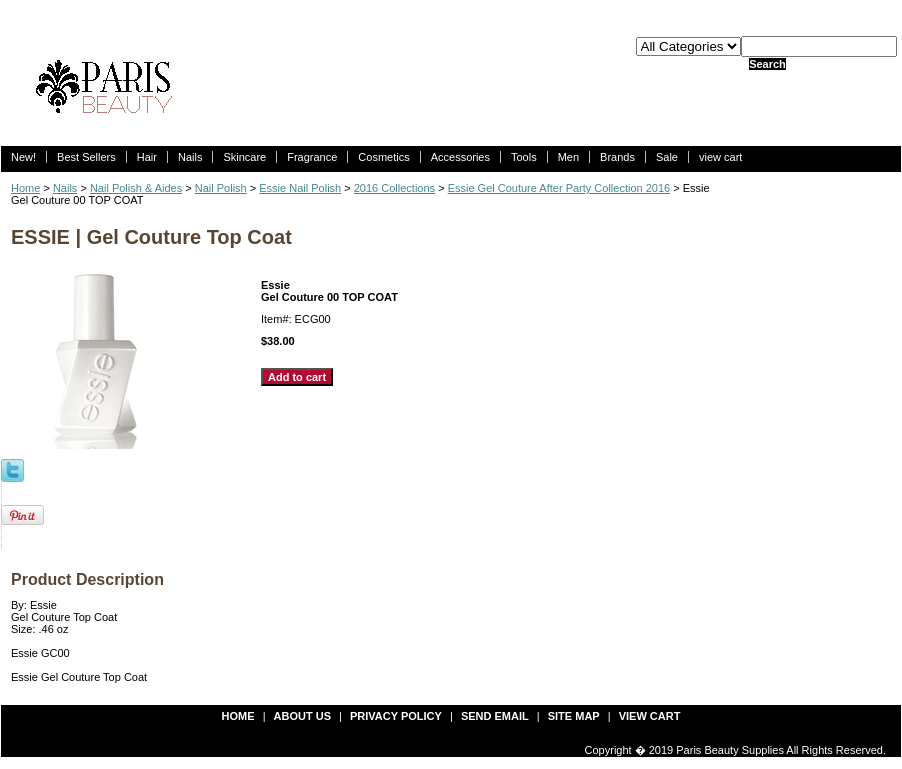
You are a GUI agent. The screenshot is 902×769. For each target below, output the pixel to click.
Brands (617, 157)
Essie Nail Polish (300, 188)
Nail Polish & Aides (136, 188)
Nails (190, 157)
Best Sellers (86, 157)
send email (495, 716)
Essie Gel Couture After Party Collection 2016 (559, 188)
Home (25, 188)
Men (568, 157)
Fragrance (312, 157)
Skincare (244, 157)
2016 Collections (394, 188)
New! (23, 157)
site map (574, 716)
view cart (720, 157)
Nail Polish (221, 188)
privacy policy (396, 716)
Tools (524, 157)
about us (302, 716)
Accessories (460, 157)
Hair (147, 157)
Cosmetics (383, 157)
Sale (667, 157)
